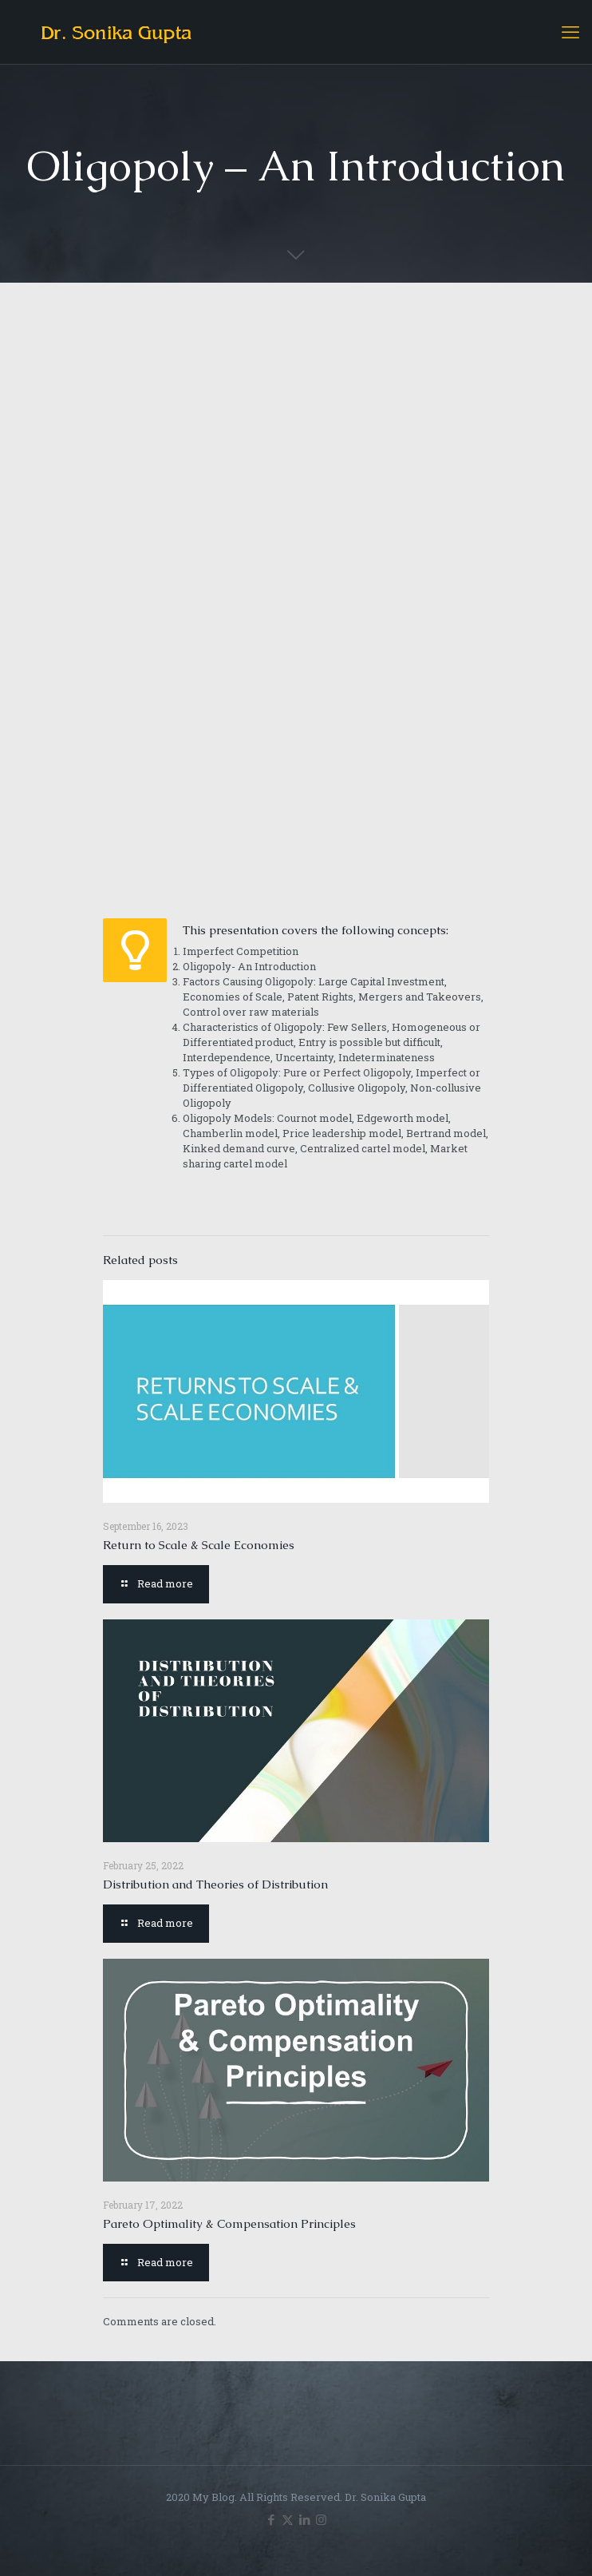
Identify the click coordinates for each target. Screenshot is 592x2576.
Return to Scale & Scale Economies (198, 1544)
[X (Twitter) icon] (288, 2519)
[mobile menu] (570, 32)
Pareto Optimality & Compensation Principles (229, 2223)
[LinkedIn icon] (304, 2519)
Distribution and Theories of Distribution (215, 1884)
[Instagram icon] (321, 2519)
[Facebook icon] (271, 2519)
